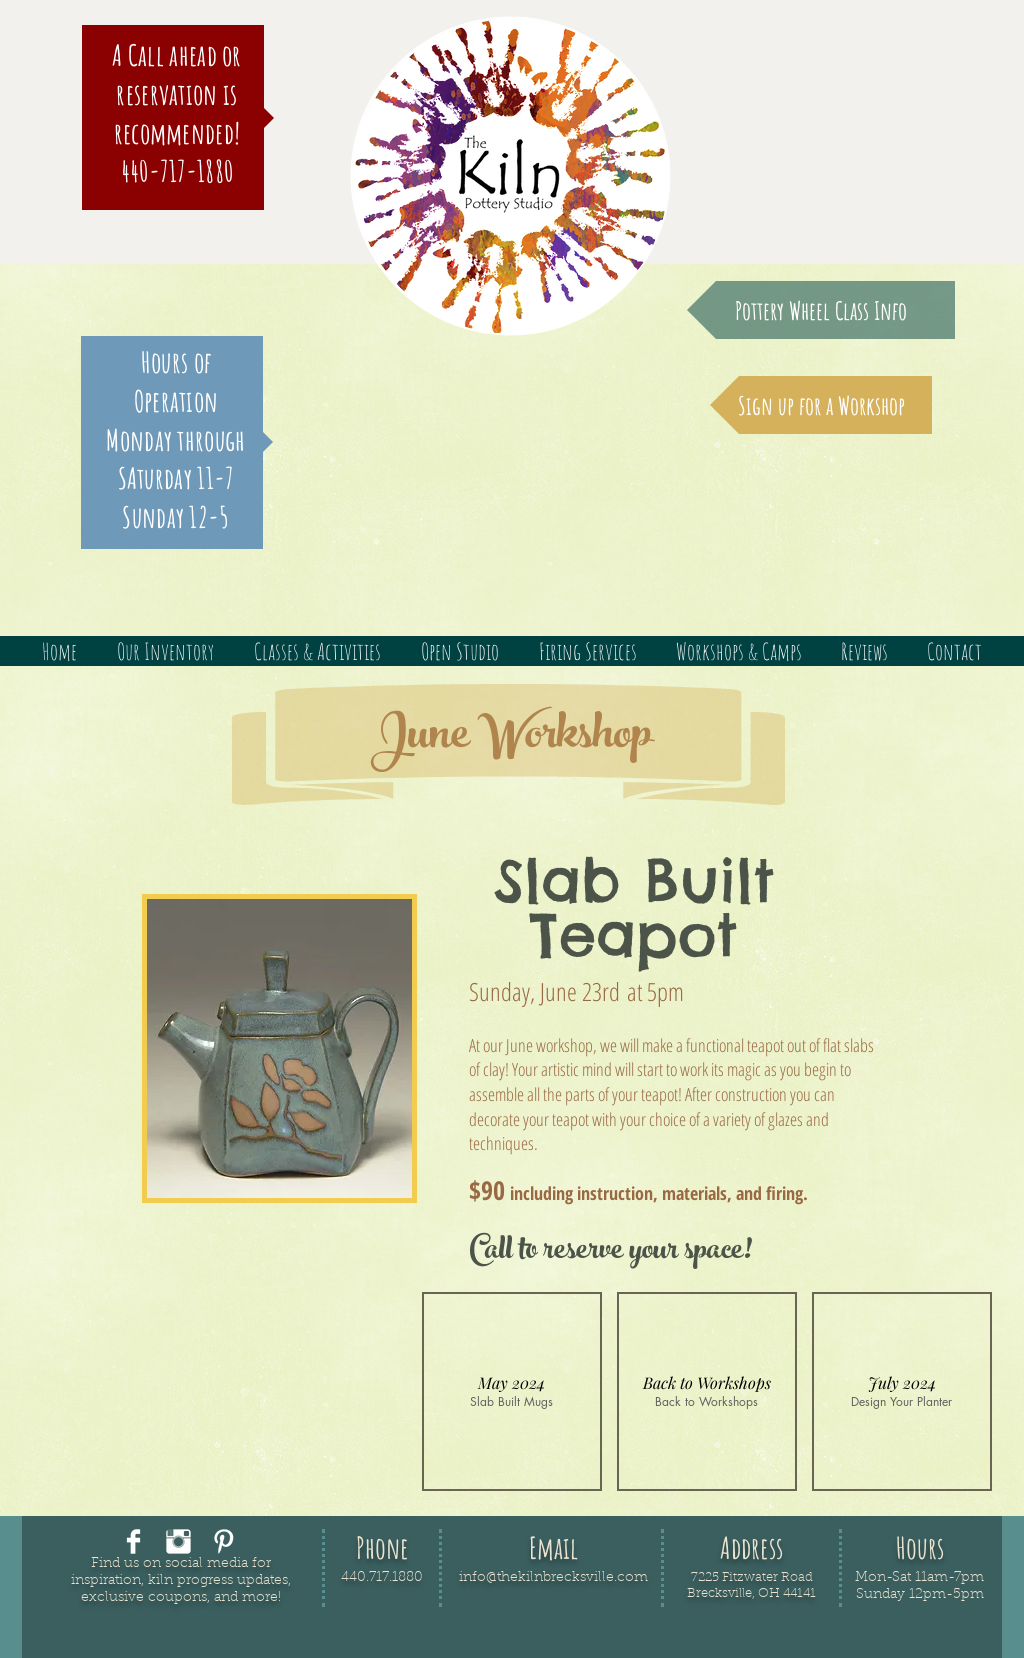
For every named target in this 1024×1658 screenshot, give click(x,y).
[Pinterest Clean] (223, 1541)
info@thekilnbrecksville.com (553, 1578)
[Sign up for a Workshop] (821, 405)
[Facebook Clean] (133, 1541)
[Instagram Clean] (178, 1541)
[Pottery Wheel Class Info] (821, 310)
